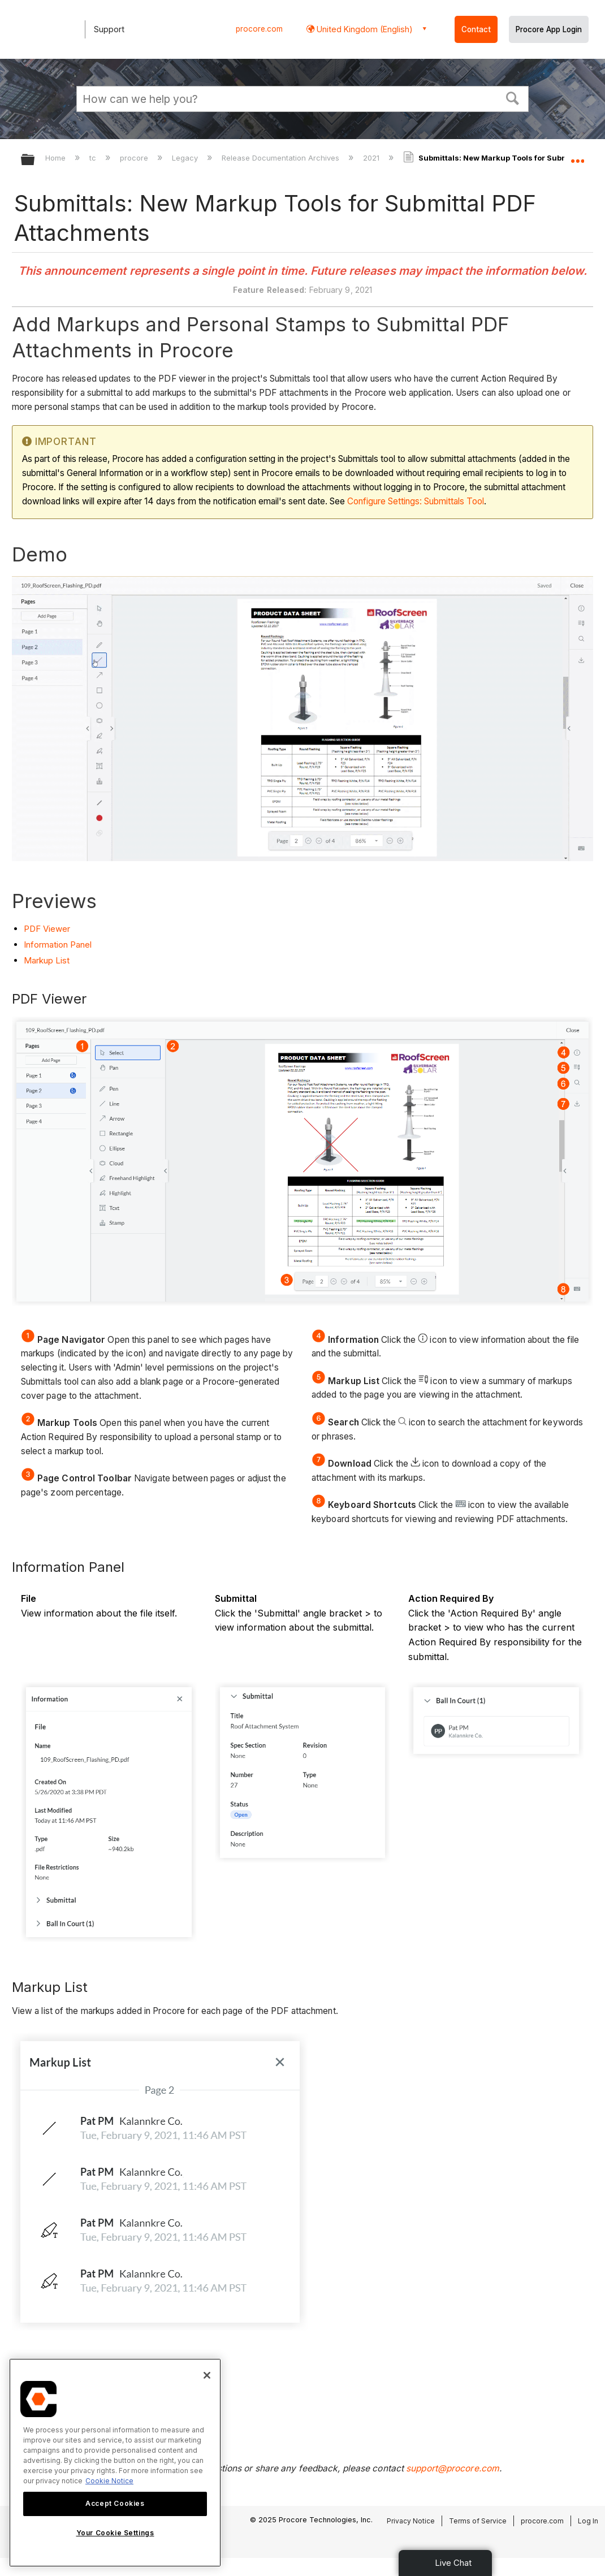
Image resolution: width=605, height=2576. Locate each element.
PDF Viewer (47, 928)
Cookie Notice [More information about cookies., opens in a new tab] (109, 2480)
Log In (588, 2521)
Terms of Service (478, 2521)
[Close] (207, 2375)
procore (135, 157)
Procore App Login (549, 29)
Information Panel (58, 944)
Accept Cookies (114, 2503)
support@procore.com (452, 2468)
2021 (372, 157)
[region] (115, 2462)
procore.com (259, 28)
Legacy (186, 157)
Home (56, 157)
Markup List (47, 960)
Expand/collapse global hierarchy (35, 160)
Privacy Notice (411, 2521)
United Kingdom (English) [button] (363, 29)
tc (93, 157)
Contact (476, 29)
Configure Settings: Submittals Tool (415, 501)
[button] (513, 97)
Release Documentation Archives (282, 157)
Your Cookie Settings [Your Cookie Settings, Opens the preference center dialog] (115, 2533)
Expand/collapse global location (577, 156)
